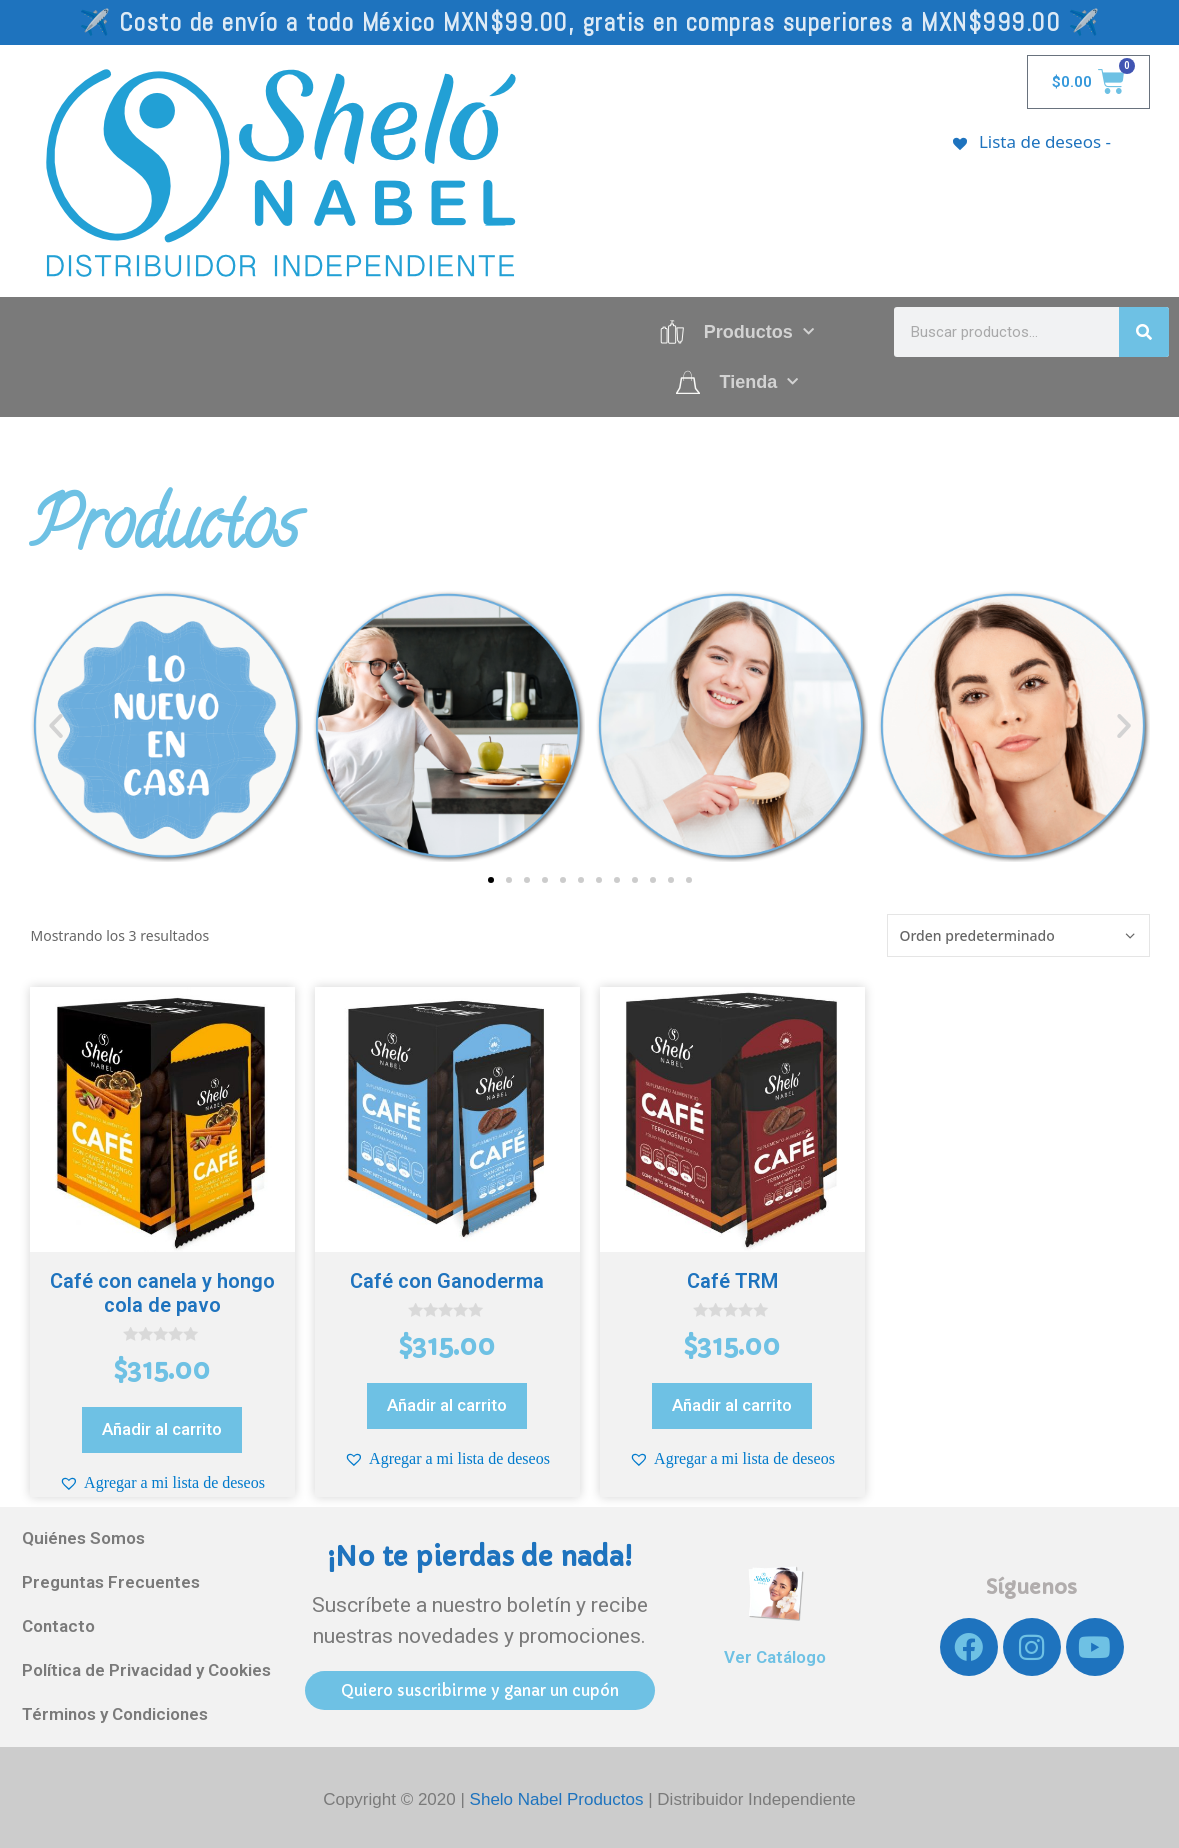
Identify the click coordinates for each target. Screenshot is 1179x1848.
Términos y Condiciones (115, 1715)
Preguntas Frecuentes (111, 1583)
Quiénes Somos (83, 1539)
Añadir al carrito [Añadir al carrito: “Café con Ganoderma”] (447, 1405)
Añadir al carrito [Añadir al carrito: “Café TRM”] (732, 1405)
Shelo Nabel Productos (559, 1799)
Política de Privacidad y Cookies (146, 1671)
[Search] (1144, 332)
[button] (56, 726)
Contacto (58, 1627)
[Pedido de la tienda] (1018, 935)
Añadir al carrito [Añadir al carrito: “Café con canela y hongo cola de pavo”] (162, 1429)
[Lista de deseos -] (1031, 141)
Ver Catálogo (775, 1657)
